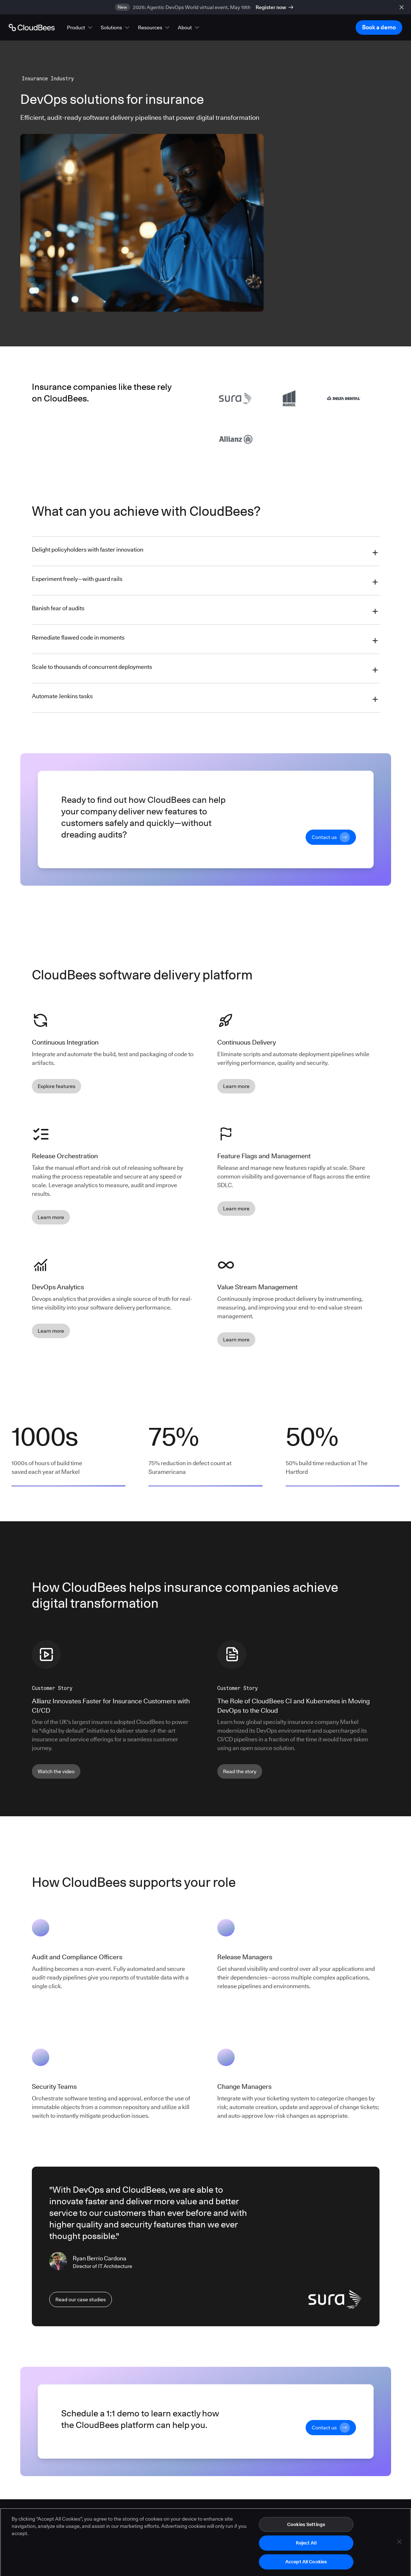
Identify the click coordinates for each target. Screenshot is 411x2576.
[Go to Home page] (32, 27)
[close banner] (401, 7)
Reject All (306, 2550)
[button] (80, 27)
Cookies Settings (306, 2531)
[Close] (399, 2548)
